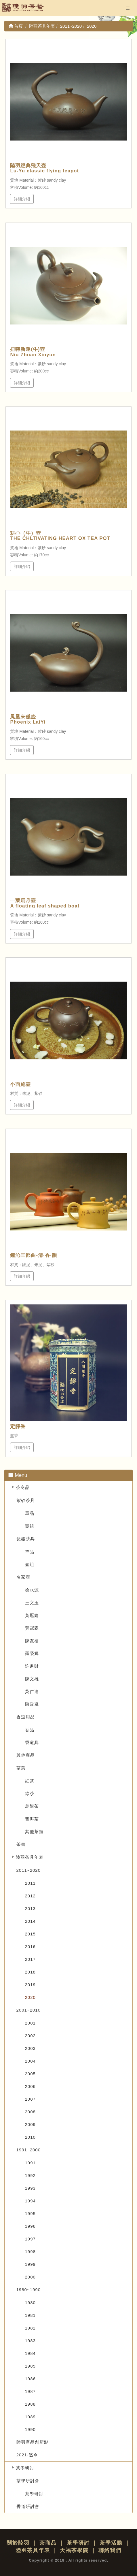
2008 (30, 2111)
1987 (30, 2391)
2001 (30, 2022)
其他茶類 (34, 1831)
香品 (29, 1729)
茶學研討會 (27, 2480)
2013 (30, 1908)
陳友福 (32, 1640)
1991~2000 (28, 2149)
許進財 (32, 1666)
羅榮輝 (32, 1653)
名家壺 (23, 1577)
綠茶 (29, 1793)
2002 (30, 2035)
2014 (30, 1921)
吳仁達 (32, 1691)
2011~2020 (28, 1870)
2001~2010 (28, 2010)
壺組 (29, 1526)
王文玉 (32, 1602)
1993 (30, 2188)
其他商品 (25, 1755)
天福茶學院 (74, 2550)
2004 (30, 2061)
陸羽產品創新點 (32, 2442)
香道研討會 (27, 2506)
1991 (30, 2162)
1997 (30, 2238)
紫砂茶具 (25, 1500)
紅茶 (29, 1780)
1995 (30, 2213)
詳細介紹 (22, 199)
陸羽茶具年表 (29, 1857)
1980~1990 (28, 2289)
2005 (30, 2073)
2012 (30, 1895)
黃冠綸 (32, 1615)
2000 (30, 2276)
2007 (30, 2099)
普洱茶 (32, 1818)
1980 (30, 2302)
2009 (30, 2124)
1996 (30, 2226)
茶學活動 (111, 2543)
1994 (30, 2200)
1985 (30, 2366)
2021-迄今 (27, 2454)
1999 (30, 2264)
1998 (30, 2251)
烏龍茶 (32, 1806)
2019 (30, 1984)
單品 (29, 1513)
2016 (30, 1946)
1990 (30, 2429)
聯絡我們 (109, 2550)
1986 (30, 2378)
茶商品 (23, 1487)
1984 (30, 2353)
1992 (30, 2175)
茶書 (21, 1844)
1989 (30, 2416)
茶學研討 (25, 2467)
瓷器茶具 (25, 1538)
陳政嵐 (32, 1704)
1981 (30, 2315)
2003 (30, 2048)
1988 (30, 2404)
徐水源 (32, 1590)
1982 (30, 2327)
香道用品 (25, 1716)
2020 (30, 1997)
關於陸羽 (18, 2543)
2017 (30, 1959)
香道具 (32, 1742)
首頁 (16, 26)
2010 (30, 2137)
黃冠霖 (32, 1628)
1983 (30, 2340)
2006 (30, 2086)
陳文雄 (32, 1678)
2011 (30, 1883)
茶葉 (21, 1767)
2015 (30, 1933)
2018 (30, 1971)
